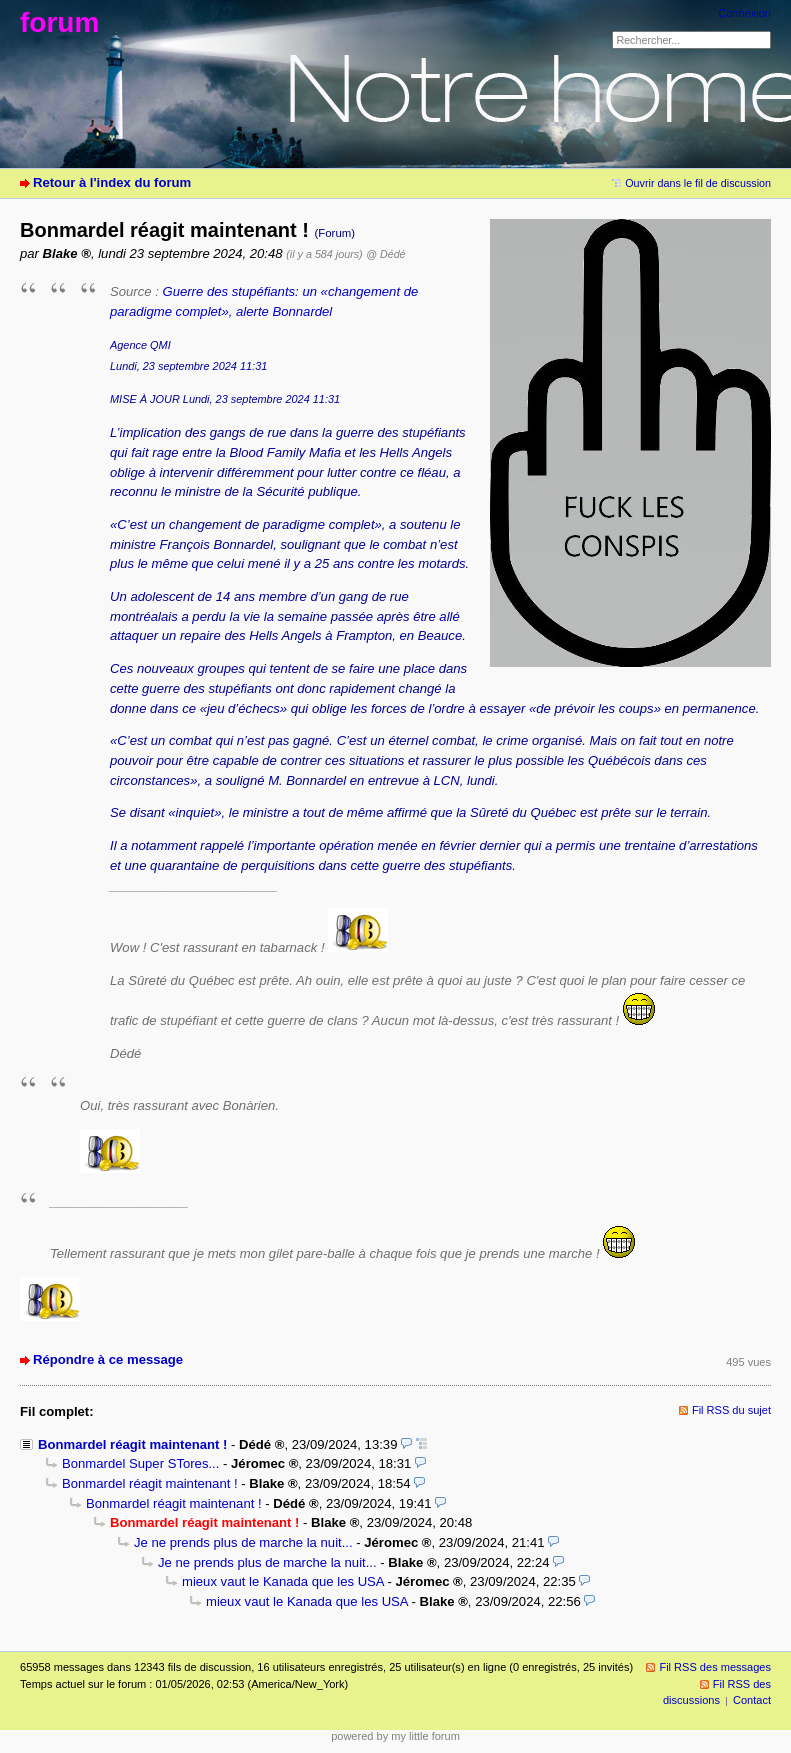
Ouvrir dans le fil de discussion (698, 183)
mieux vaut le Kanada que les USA (283, 1581)
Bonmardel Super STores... (140, 1463)
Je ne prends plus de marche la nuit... (243, 1542)
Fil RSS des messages (715, 1667)
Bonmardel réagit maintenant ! (132, 1444)
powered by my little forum (395, 1736)
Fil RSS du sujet (731, 1410)
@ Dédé (385, 254)
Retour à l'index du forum (112, 182)
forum (59, 22)
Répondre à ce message (108, 1359)
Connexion (744, 13)
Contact (752, 1700)
